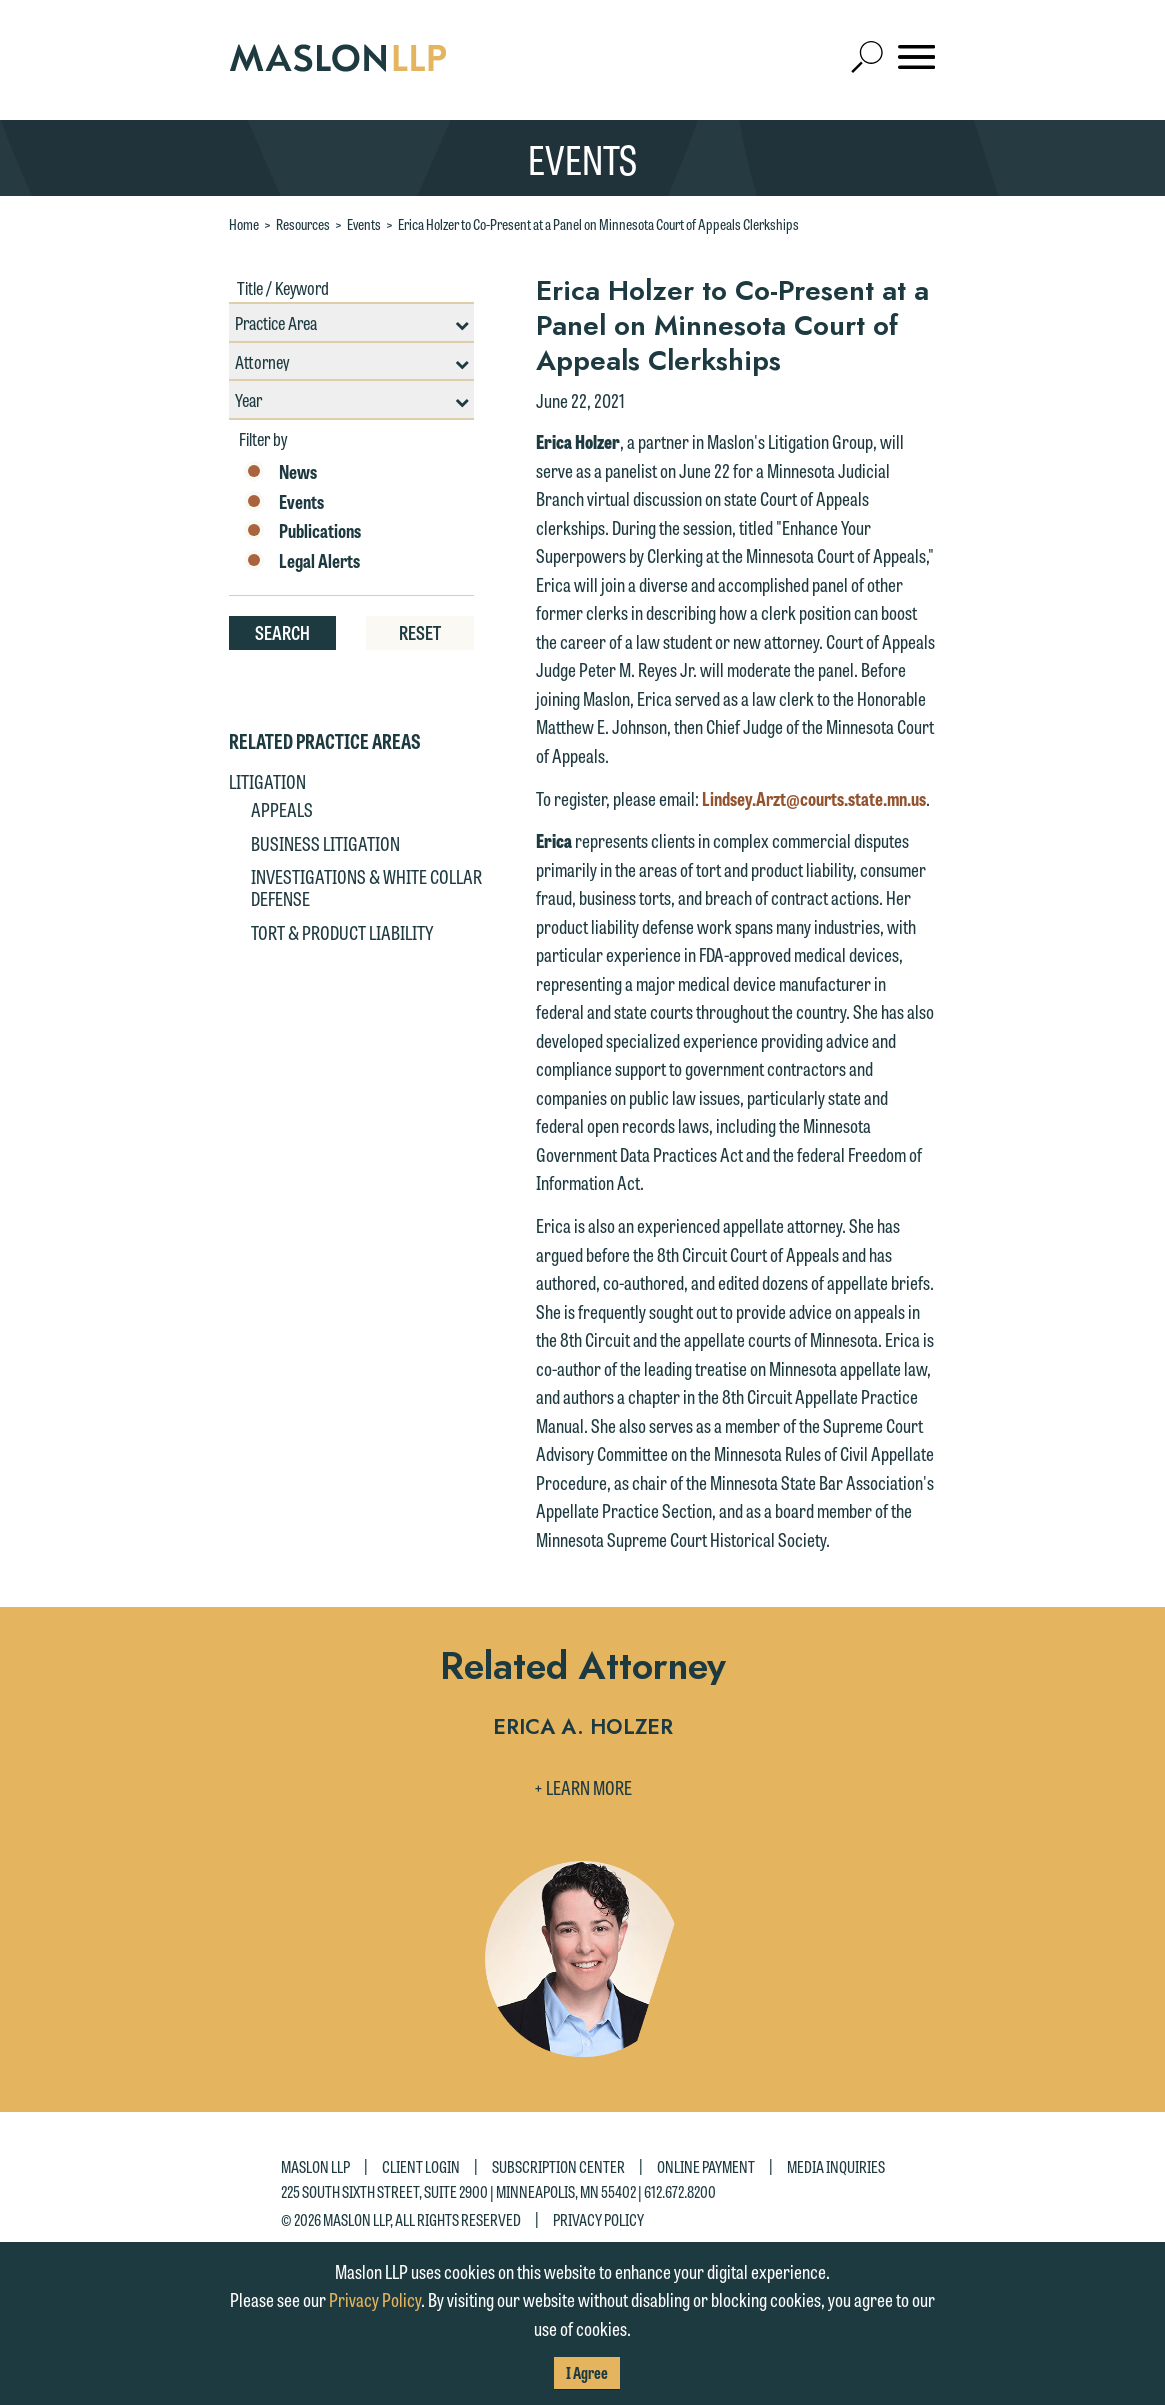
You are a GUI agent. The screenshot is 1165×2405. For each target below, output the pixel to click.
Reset (420, 632)
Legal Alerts (302, 561)
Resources (303, 224)
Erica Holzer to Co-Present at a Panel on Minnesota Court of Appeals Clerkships (598, 224)
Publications (302, 531)
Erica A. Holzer (583, 1728)
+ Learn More (583, 1787)
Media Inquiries (836, 2166)
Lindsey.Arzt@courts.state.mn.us (814, 798)
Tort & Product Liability (342, 932)
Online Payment (706, 2166)
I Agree (587, 2372)
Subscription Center (558, 2166)
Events (364, 224)
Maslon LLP (315, 2166)
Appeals (282, 809)
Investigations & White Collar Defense (366, 887)
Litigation (267, 781)
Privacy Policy (598, 2219)
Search (282, 632)
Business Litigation (325, 843)
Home (244, 224)
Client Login (421, 2166)
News (280, 472)
